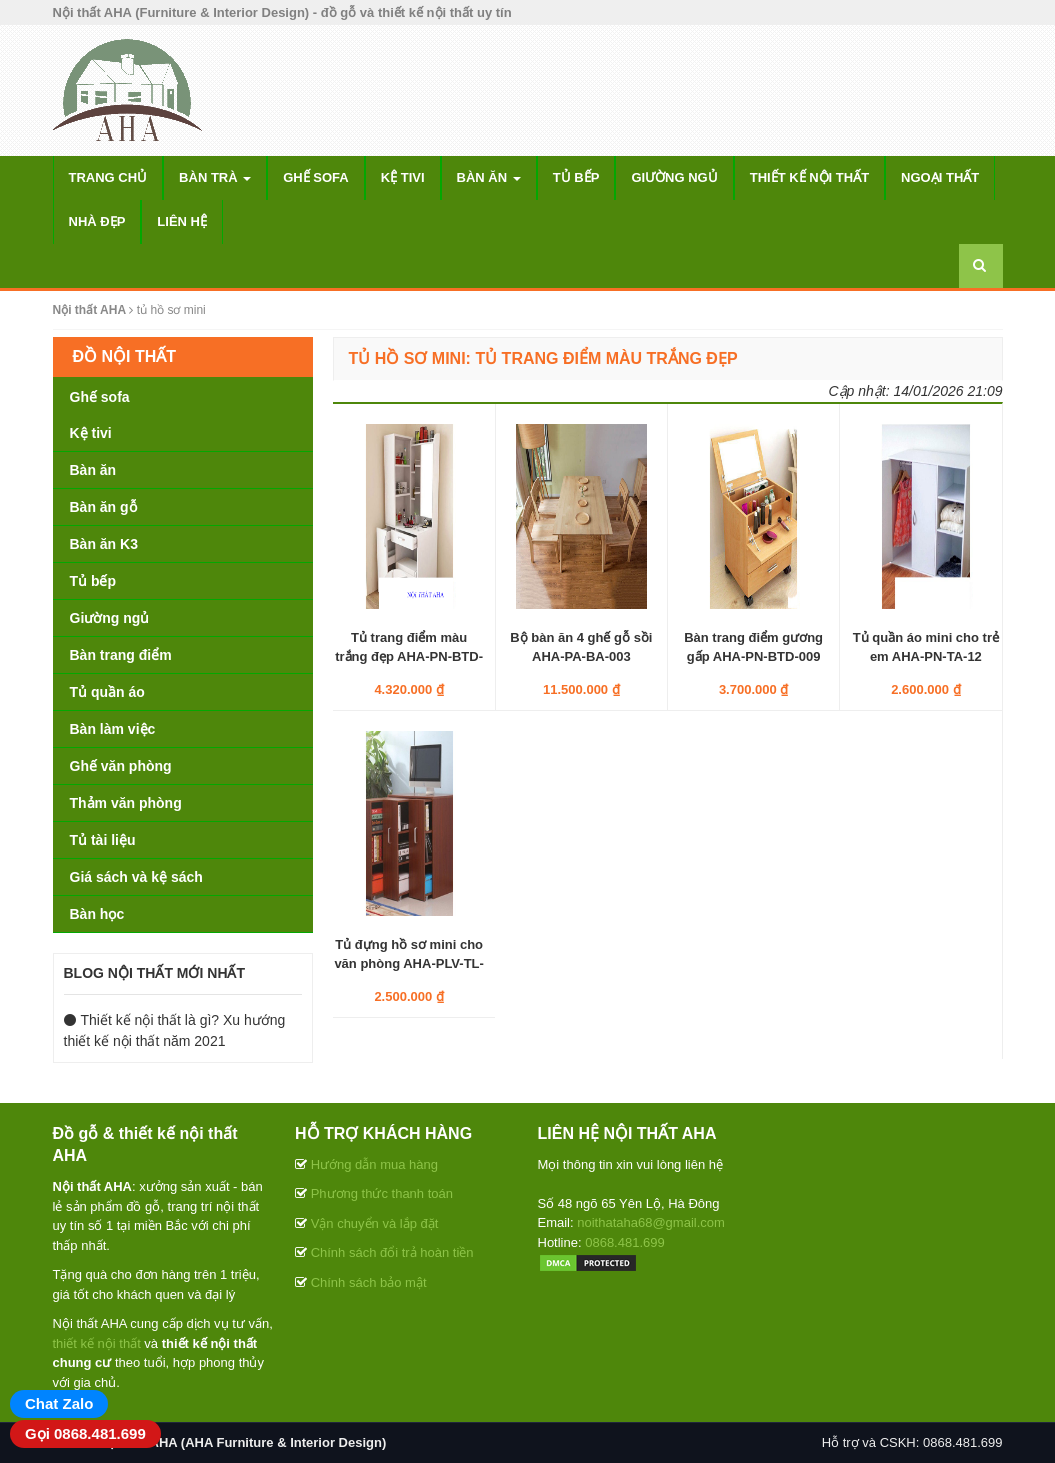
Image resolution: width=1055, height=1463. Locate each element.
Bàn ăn (489, 177)
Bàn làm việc (113, 729)
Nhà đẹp (97, 221)
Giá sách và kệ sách (136, 877)
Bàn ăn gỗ (103, 507)
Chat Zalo (59, 1403)
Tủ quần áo (107, 692)
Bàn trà (215, 177)
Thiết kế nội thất (809, 177)
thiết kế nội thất (97, 1343)
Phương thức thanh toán (382, 1193)
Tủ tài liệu (103, 840)
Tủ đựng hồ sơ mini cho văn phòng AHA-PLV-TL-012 (408, 962)
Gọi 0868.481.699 (85, 1433)
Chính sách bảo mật (369, 1282)
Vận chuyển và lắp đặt (375, 1223)
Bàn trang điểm (121, 655)
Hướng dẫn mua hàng (374, 1164)
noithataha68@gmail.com (651, 1222)
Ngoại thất (940, 177)
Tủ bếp (576, 177)
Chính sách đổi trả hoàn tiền (392, 1252)
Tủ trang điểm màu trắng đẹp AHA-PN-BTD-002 (409, 655)
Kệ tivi (403, 177)
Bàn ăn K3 (104, 544)
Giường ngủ (674, 177)
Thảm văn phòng (126, 803)
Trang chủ (108, 177)
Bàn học (97, 914)
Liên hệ (182, 221)
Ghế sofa (316, 177)
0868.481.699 (625, 1242)
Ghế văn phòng (121, 766)
